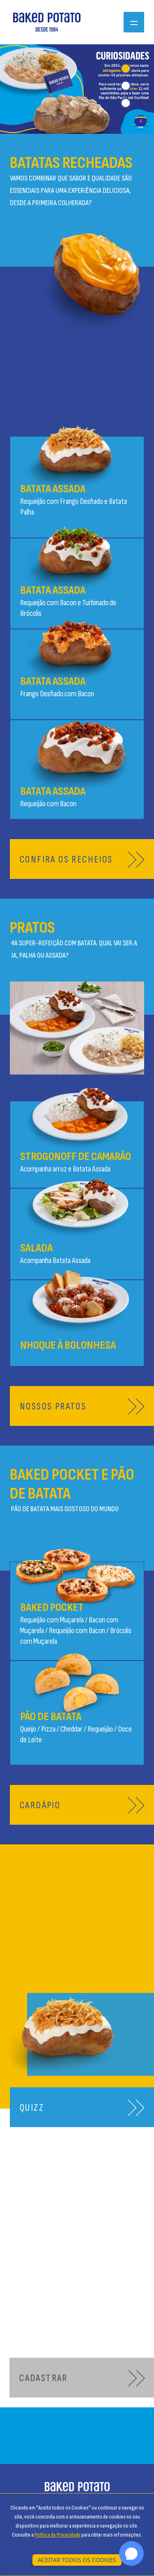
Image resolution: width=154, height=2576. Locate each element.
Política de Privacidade (57, 2534)
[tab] (125, 68)
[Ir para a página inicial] (47, 21)
